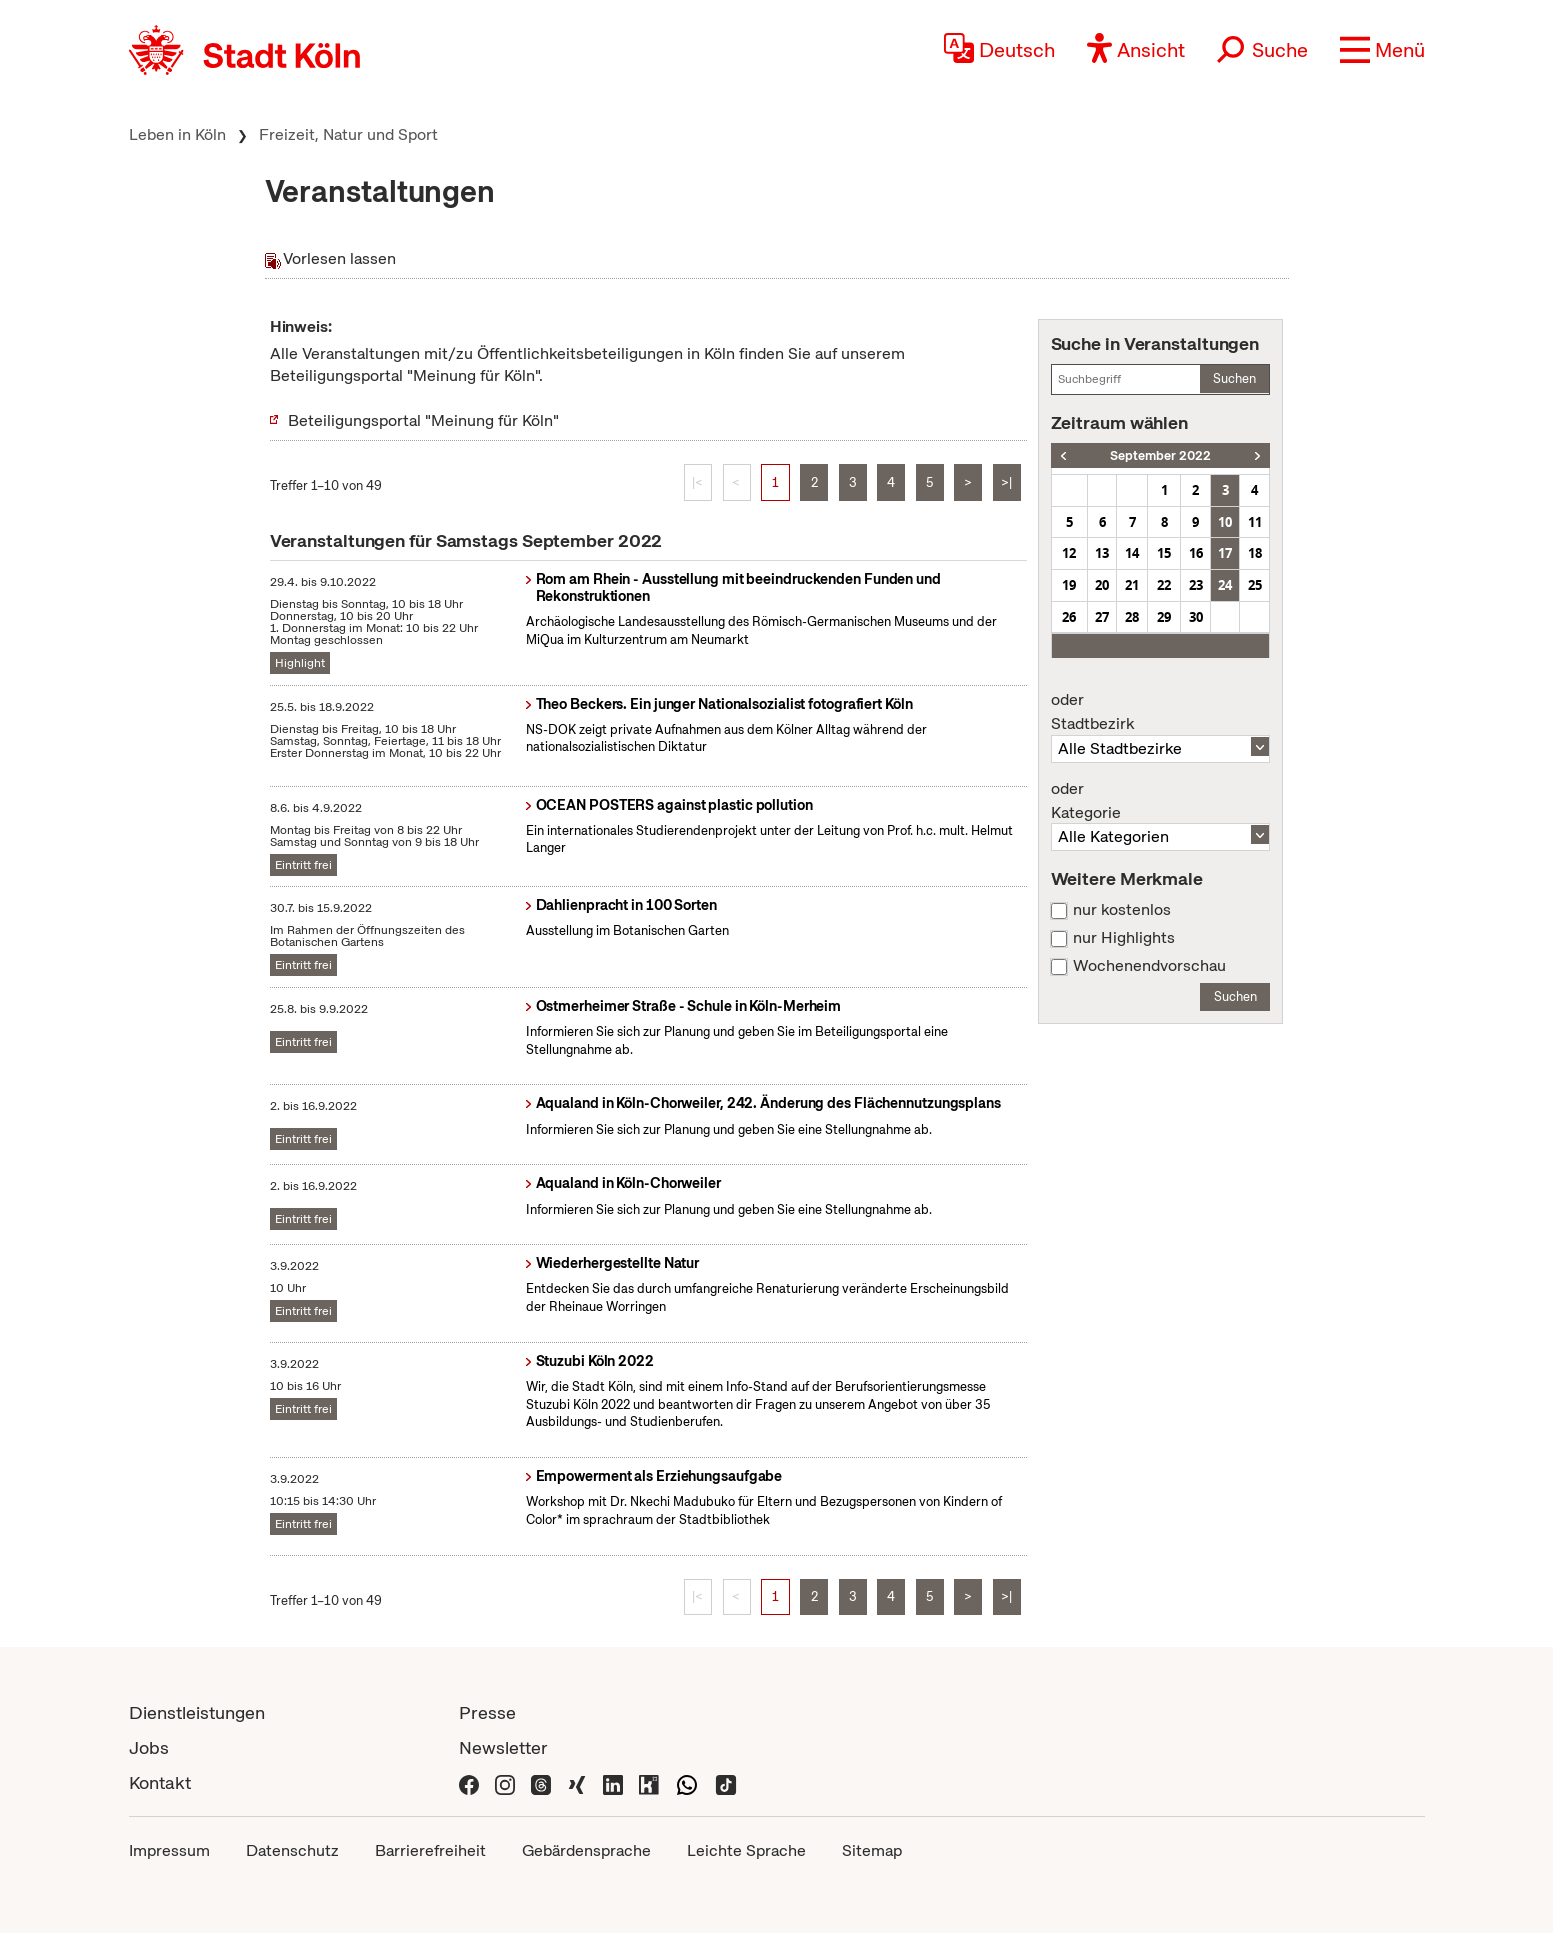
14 (1132, 553)
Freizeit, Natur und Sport (348, 134)
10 (1225, 522)
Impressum (169, 1850)
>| (1006, 482)
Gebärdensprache (586, 1850)
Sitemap (872, 1850)
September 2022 (1160, 455)
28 (1132, 617)
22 (1164, 585)
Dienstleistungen (197, 1712)
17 (1225, 553)
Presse (487, 1712)
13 (1102, 553)
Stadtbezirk (1161, 712)
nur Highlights (1124, 938)
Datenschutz (292, 1850)
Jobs (149, 1747)
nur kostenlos (1122, 910)
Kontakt (160, 1782)
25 (1255, 585)
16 (1196, 553)
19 (1069, 585)
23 (1196, 585)
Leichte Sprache (746, 1850)
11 (1255, 522)
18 (1255, 553)
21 (1132, 585)
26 (1069, 617)
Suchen (1234, 378)
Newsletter (503, 1747)
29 (1164, 617)
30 (1196, 617)
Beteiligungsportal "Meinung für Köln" (423, 420)
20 (1102, 585)
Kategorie (1161, 801)
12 (1069, 553)
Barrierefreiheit (430, 1850)
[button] (1382, 50)
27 (1102, 617)
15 (1164, 553)
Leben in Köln (177, 134)
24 (1225, 585)
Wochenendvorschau (1149, 966)
